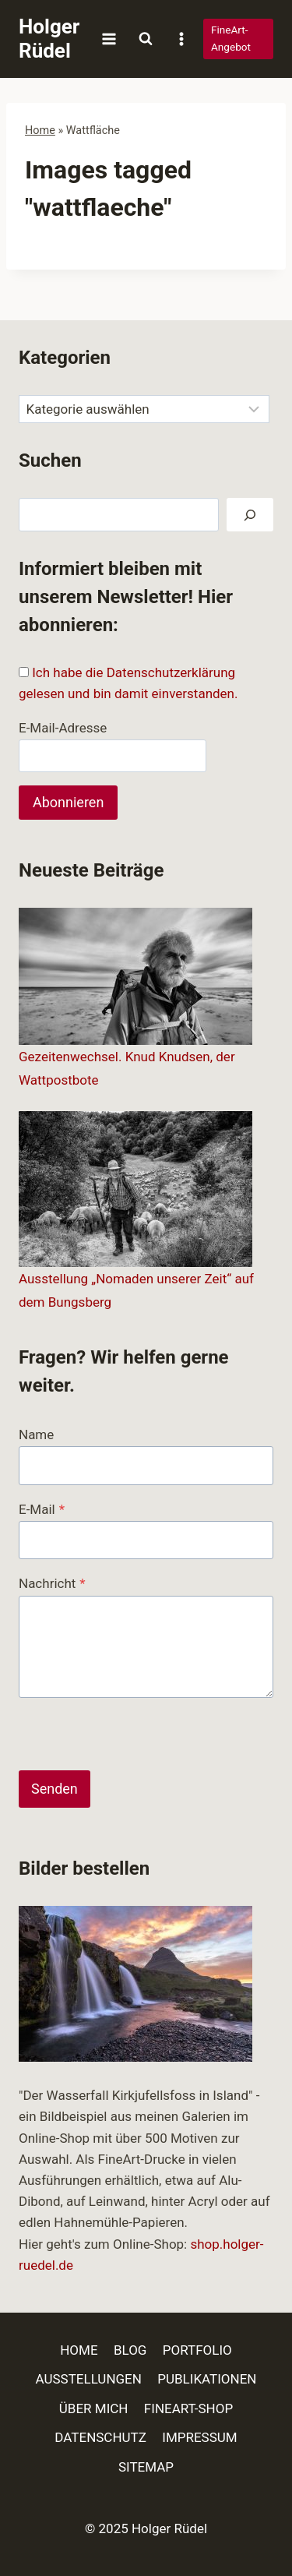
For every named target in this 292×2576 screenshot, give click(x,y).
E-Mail (42, 1509)
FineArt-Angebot (231, 38)
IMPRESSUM (199, 2437)
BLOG (130, 2350)
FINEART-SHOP (188, 2408)
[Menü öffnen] (109, 38)
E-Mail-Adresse (63, 728)
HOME (78, 2350)
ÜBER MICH (93, 2408)
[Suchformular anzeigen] (146, 39)
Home (40, 130)
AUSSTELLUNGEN (89, 2379)
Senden (54, 1788)
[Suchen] (250, 514)
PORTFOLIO (197, 2350)
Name (36, 1434)
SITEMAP (146, 2467)
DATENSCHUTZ (100, 2437)
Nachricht (52, 1583)
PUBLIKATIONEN (206, 2379)
